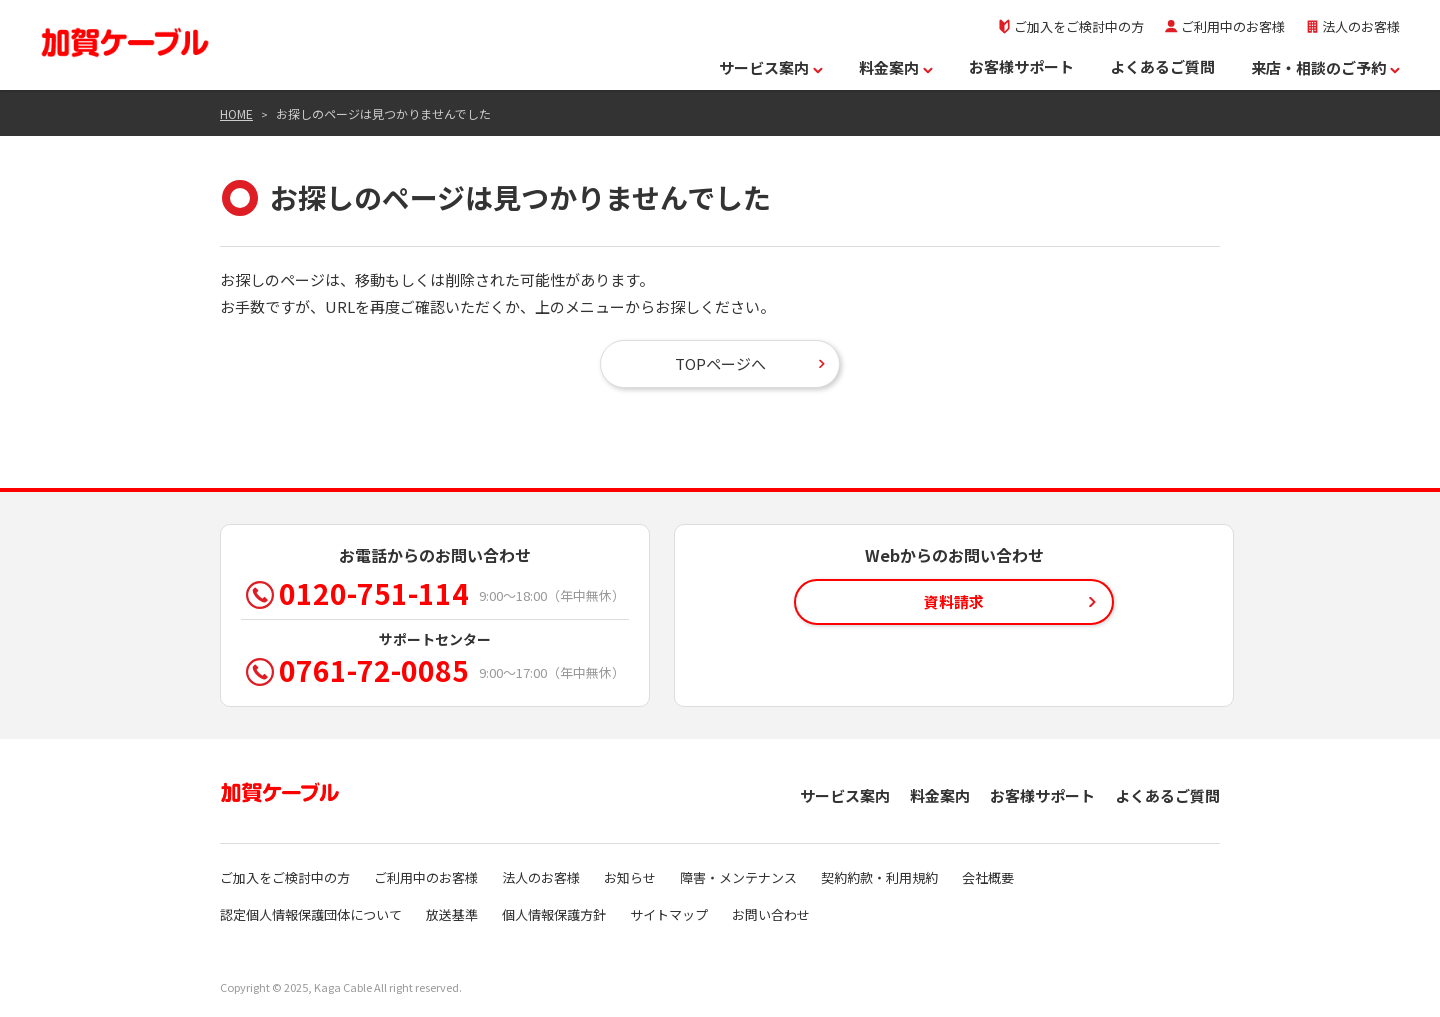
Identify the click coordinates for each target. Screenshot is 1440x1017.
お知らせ (630, 877)
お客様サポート (1021, 66)
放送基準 (452, 914)
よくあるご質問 (1162, 66)
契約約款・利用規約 (879, 877)
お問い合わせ (771, 914)
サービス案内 (771, 67)
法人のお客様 (1352, 26)
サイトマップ (669, 914)
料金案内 (896, 67)
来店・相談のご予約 (1325, 67)
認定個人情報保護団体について (311, 914)
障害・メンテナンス (738, 877)
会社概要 (988, 877)
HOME (236, 113)
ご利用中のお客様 (1224, 26)
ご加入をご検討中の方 (1070, 26)
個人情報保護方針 (554, 914)
